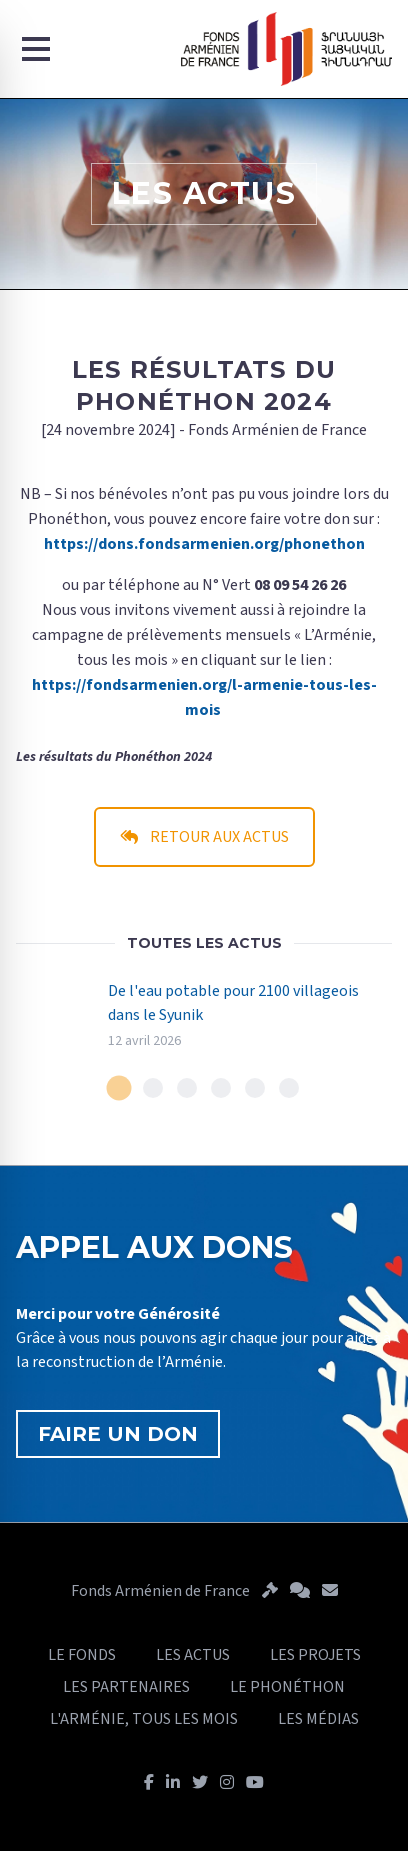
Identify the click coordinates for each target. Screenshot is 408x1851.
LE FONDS (82, 1655)
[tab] (119, 1088)
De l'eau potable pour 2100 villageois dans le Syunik (233, 1003)
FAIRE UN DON (118, 1434)
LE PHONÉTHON (287, 1687)
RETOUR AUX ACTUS (204, 837)
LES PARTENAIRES (126, 1687)
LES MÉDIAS (318, 1719)
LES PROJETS (315, 1655)
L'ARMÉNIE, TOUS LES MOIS (144, 1719)
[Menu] (36, 49)
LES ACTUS (193, 1655)
